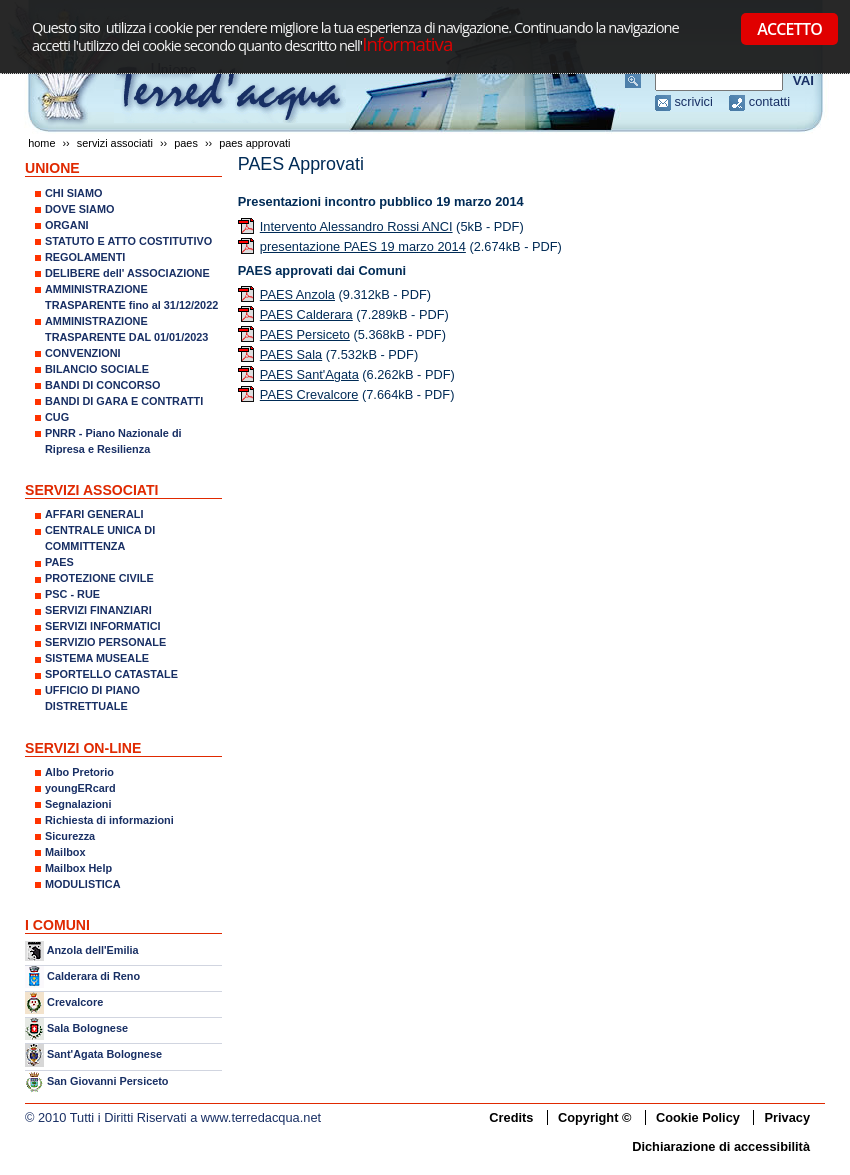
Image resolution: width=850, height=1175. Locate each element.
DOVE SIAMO (80, 209)
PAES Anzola (297, 294)
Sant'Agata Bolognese (104, 1055)
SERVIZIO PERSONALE (105, 642)
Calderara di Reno (93, 975)
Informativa (407, 43)
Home (41, 143)
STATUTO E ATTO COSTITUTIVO (128, 241)
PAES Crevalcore (309, 394)
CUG (57, 417)
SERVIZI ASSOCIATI (115, 143)
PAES (186, 143)
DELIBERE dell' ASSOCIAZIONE (127, 273)
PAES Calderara (306, 314)
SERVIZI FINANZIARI (98, 610)
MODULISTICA (83, 884)
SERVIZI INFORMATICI (103, 626)
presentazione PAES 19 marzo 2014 (363, 246)
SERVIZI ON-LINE (83, 748)
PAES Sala (291, 354)
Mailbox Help (78, 868)
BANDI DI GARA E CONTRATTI (124, 401)
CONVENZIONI (83, 353)
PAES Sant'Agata (309, 374)
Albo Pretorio (79, 772)
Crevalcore (75, 1002)
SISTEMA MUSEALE (97, 658)
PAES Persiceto (305, 334)
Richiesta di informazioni (109, 820)
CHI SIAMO (73, 193)
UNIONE (52, 168)
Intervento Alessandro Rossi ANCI (356, 226)
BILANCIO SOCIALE (97, 369)
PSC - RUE (72, 594)
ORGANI (67, 225)
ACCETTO (789, 29)
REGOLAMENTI (85, 257)
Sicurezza (70, 836)
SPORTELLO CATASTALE (111, 674)
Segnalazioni (78, 804)
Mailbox (65, 852)
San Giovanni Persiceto (107, 1081)
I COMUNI (57, 925)
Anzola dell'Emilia (93, 950)
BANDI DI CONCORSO (102, 385)
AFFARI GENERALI (94, 514)
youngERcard (80, 788)
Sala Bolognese (87, 1028)
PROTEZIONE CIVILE (99, 578)
